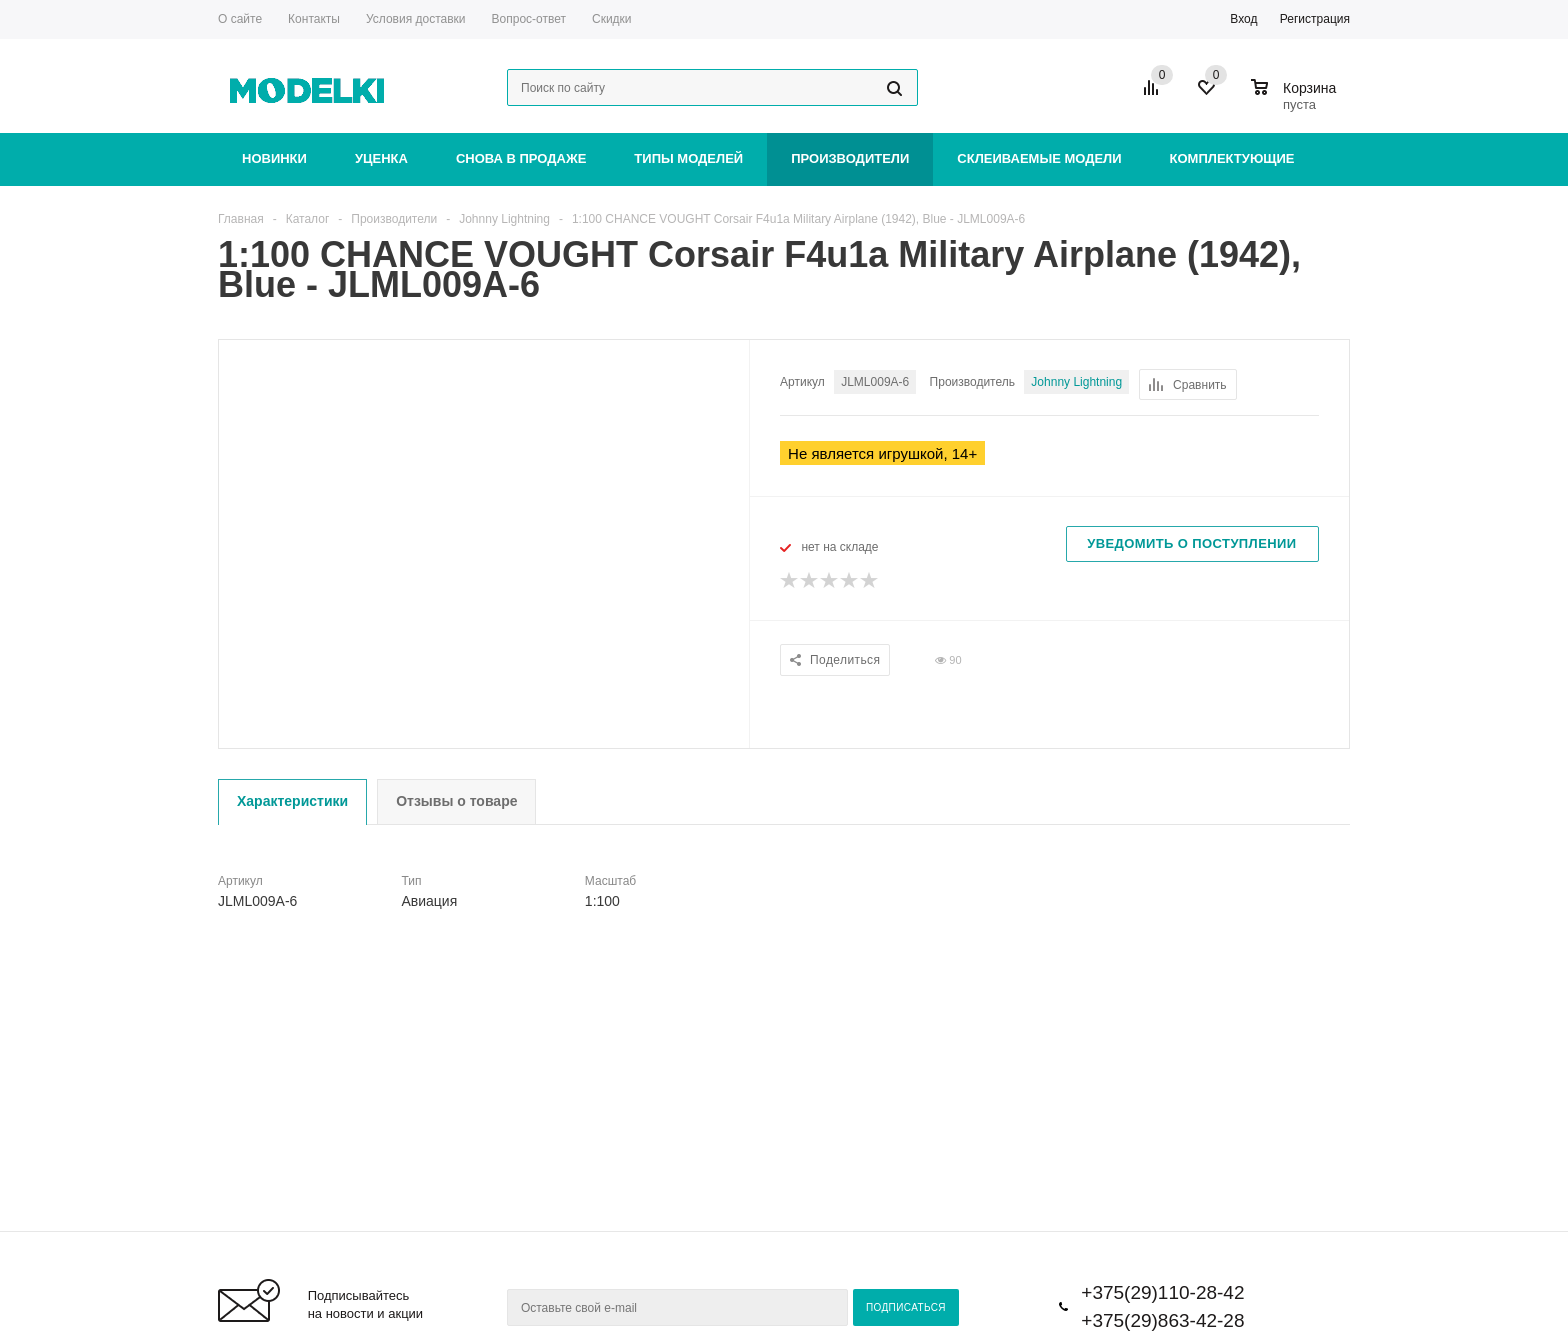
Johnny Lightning (1076, 382)
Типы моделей (688, 158)
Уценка (381, 158)
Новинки (274, 158)
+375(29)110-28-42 (1162, 1292)
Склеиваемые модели (1039, 158)
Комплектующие (1232, 158)
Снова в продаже (521, 158)
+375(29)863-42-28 (1162, 1320)
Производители (850, 158)
